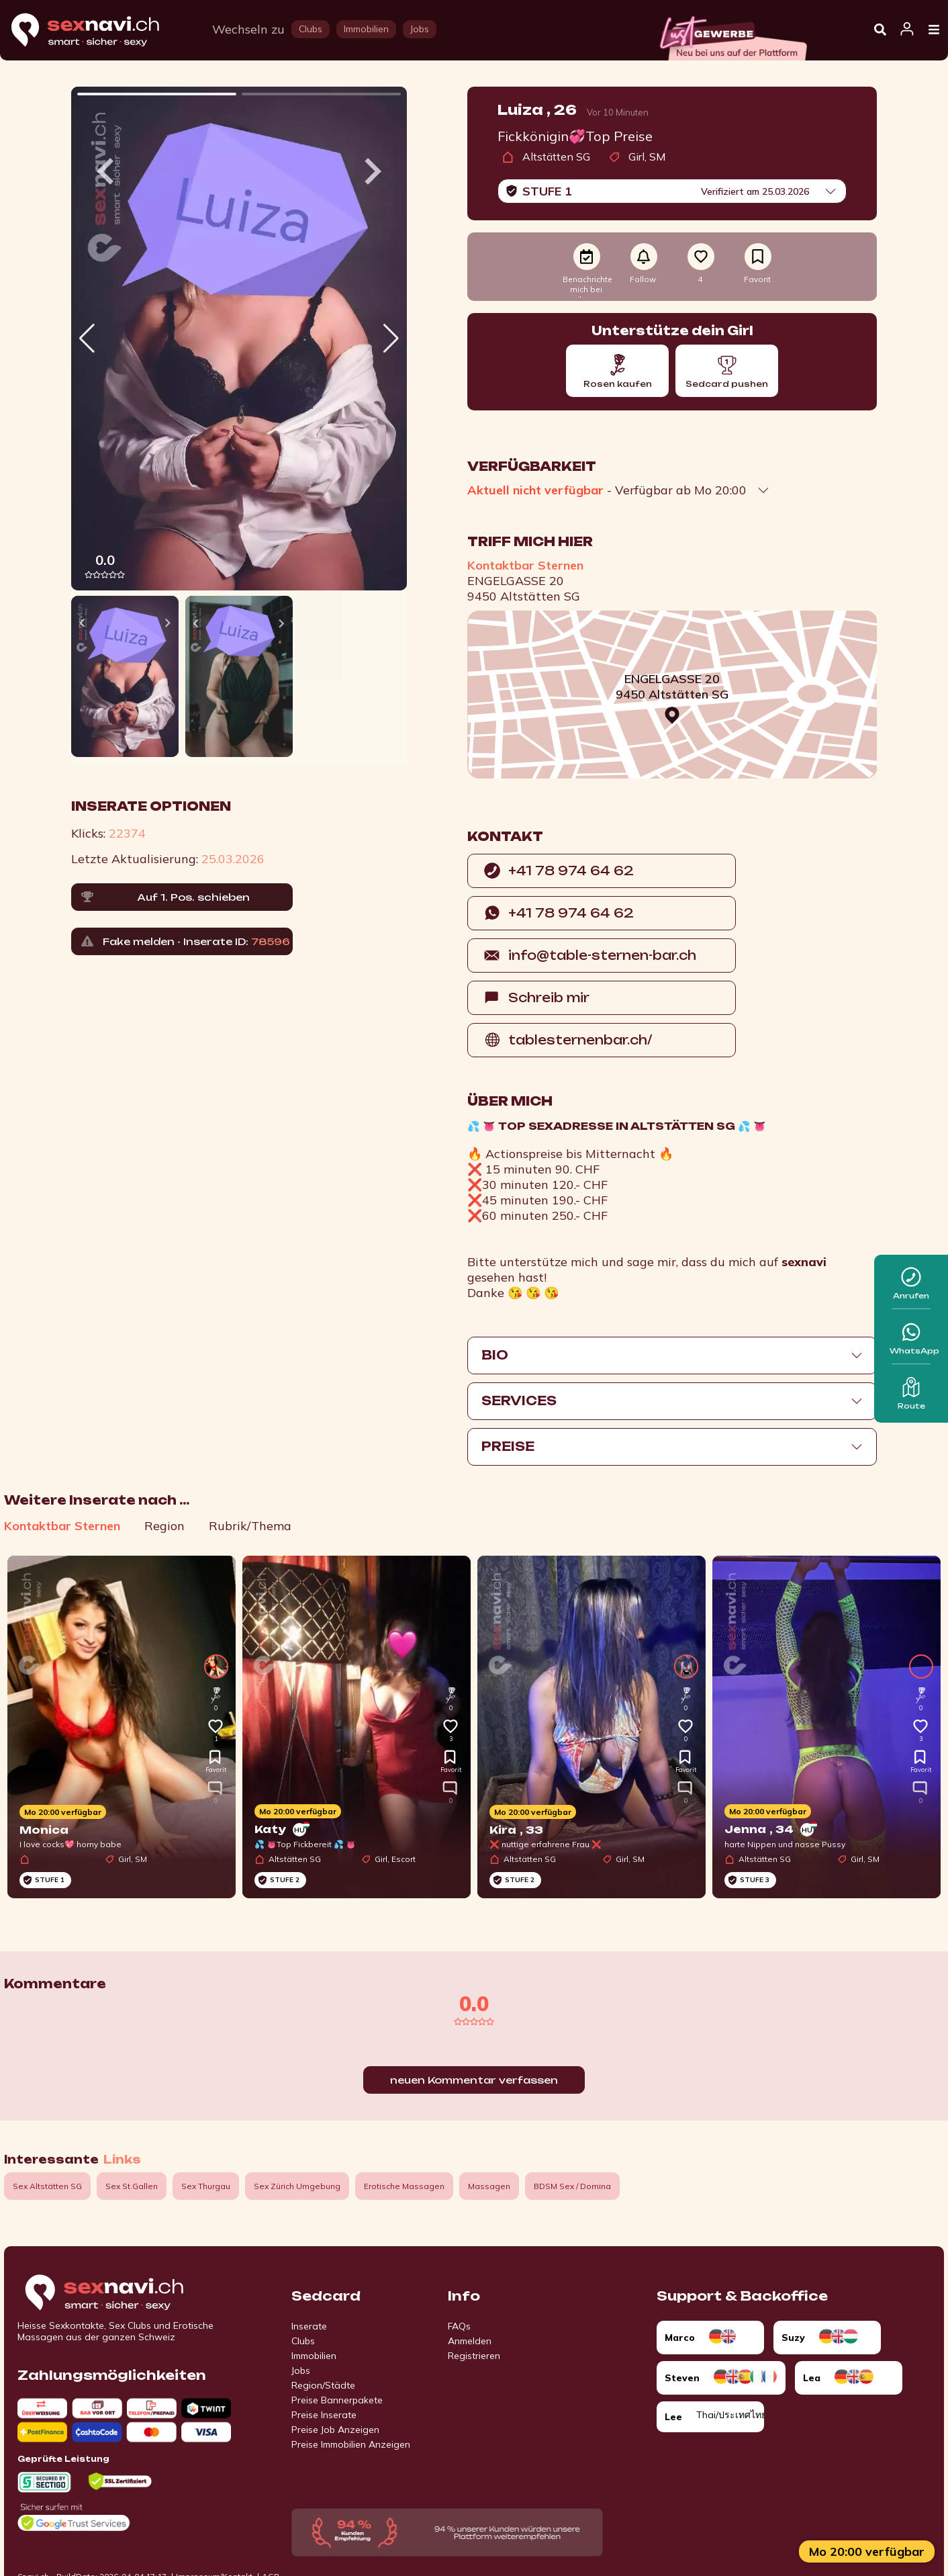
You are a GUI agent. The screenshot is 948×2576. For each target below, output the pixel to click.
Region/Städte (323, 2385)
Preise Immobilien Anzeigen (350, 2444)
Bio (494, 1354)
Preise (507, 1446)
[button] (391, 338)
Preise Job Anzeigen (335, 2430)
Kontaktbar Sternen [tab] (62, 1526)
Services (519, 1400)
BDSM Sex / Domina (572, 2186)
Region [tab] (164, 1526)
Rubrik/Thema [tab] (250, 1526)
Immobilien (313, 2356)
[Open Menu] (934, 30)
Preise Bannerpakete (337, 2400)
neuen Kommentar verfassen (474, 2080)
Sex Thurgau (205, 2186)
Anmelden (469, 2341)
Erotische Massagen (404, 2186)
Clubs (303, 2341)
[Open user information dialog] (907, 29)
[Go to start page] (127, 2293)
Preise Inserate (324, 2415)
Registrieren (474, 2356)
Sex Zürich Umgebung (297, 2186)
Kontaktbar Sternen (525, 565)
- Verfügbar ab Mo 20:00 (607, 490)
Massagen (489, 2186)
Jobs (300, 2370)
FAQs (459, 2326)
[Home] (98, 30)
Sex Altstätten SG (47, 2186)
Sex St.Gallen (131, 2186)
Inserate (309, 2326)
